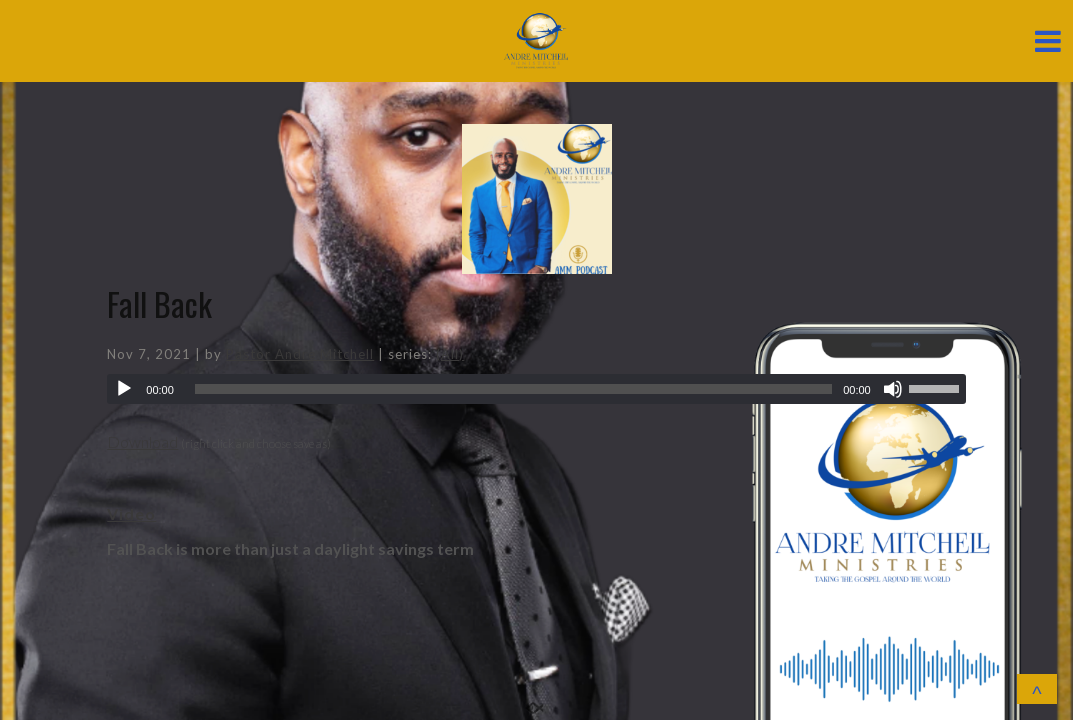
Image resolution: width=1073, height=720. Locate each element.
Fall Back (159, 303)
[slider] (513, 389)
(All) (450, 354)
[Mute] (893, 389)
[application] (536, 389)
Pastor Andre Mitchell (300, 354)
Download (142, 441)
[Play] (124, 389)
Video (131, 513)
